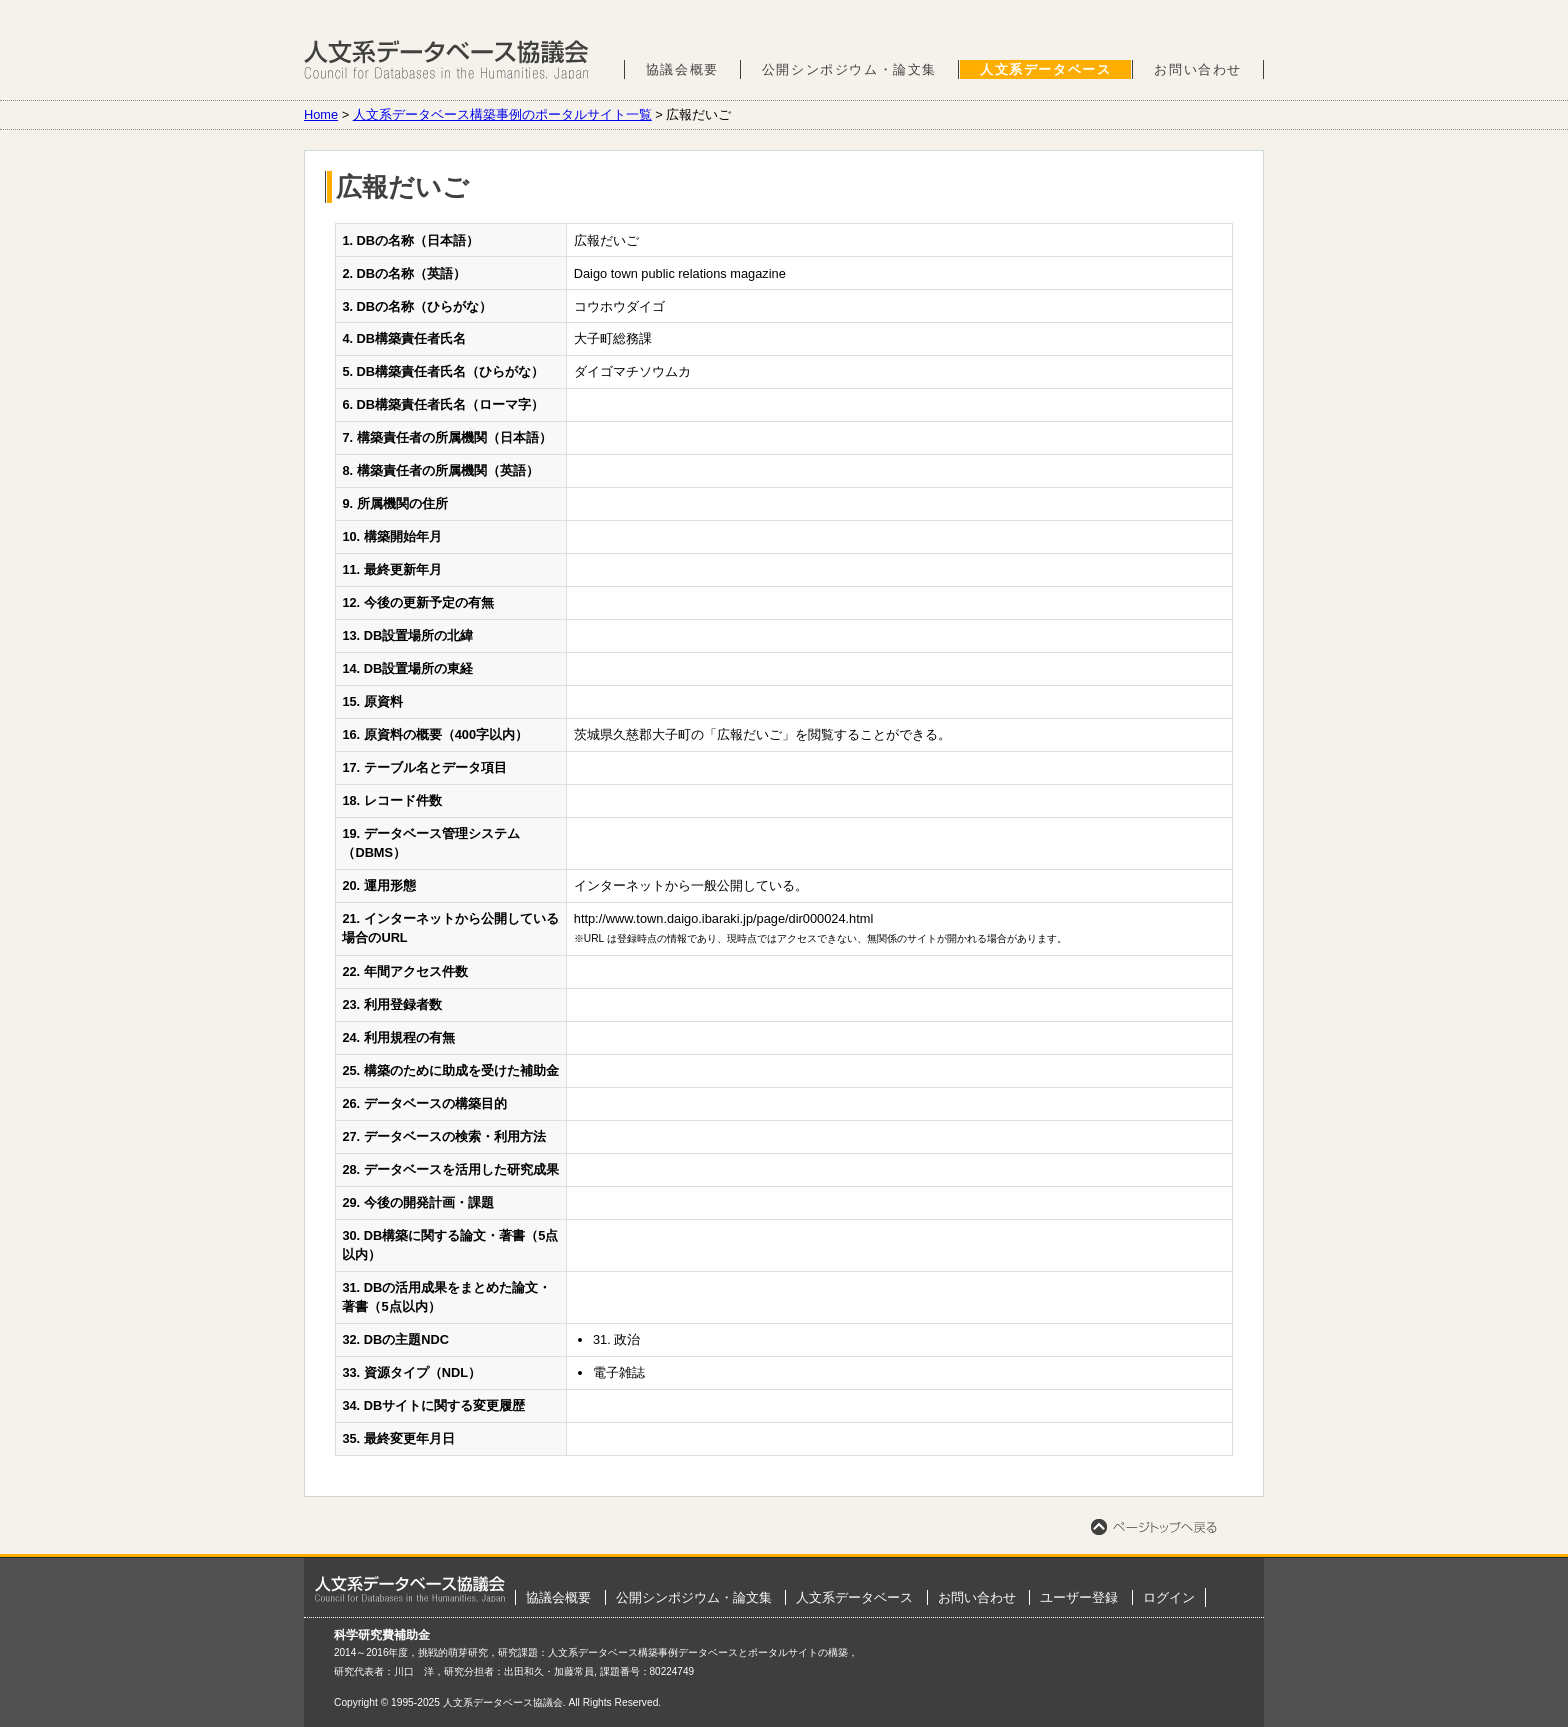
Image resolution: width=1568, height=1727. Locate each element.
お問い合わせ (1198, 69)
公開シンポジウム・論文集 (849, 69)
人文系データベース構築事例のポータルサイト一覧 (502, 114)
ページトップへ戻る (1154, 1527)
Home (321, 114)
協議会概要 (682, 69)
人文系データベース (1045, 69)
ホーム (410, 1589)
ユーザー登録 (1079, 1597)
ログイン (1169, 1597)
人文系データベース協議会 (446, 60)
